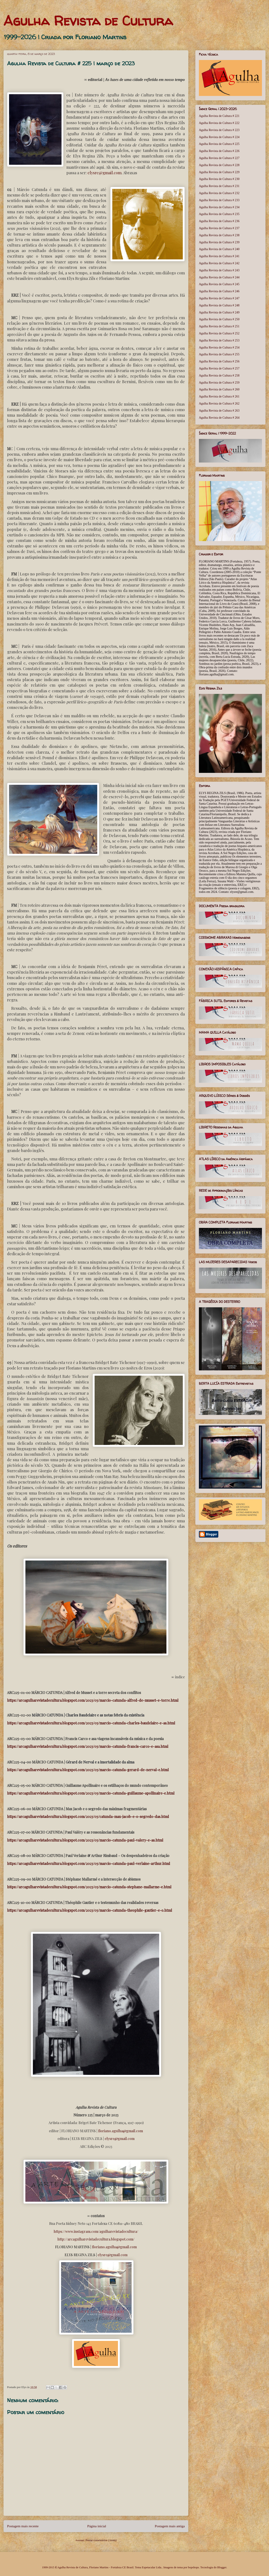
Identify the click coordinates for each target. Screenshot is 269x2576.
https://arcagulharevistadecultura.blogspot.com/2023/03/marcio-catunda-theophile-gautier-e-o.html (89, 1910)
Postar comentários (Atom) (101, 2540)
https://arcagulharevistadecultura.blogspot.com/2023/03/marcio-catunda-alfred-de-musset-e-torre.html (92, 1700)
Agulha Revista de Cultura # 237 (219, 228)
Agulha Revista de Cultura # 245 (219, 284)
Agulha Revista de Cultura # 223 (219, 130)
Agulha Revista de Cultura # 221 (219, 116)
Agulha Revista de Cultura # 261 (219, 396)
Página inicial (96, 2526)
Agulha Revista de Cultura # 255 (219, 354)
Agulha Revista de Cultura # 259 (219, 382)
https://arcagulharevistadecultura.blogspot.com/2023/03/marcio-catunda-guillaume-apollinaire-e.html (90, 1793)
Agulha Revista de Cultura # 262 (219, 403)
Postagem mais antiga (170, 2526)
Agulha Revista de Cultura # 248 (219, 305)
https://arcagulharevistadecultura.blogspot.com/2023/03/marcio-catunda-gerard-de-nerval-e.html (88, 1769)
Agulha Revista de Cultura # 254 (219, 347)
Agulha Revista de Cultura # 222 (219, 123)
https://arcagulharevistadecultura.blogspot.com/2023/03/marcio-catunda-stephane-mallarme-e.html (89, 1887)
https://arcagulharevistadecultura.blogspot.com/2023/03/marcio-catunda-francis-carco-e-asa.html (87, 1746)
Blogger (221, 2567)
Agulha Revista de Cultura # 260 (219, 389)
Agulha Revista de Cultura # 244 (219, 277)
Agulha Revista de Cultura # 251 (219, 326)
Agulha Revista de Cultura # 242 (219, 263)
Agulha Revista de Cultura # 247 (219, 298)
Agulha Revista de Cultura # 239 (219, 242)
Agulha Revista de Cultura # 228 (219, 165)
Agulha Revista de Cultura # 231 (219, 186)
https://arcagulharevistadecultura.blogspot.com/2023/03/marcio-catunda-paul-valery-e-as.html (85, 1840)
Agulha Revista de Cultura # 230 (219, 179)
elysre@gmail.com (104, 172)
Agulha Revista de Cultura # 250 (219, 319)
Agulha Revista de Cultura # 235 (219, 214)
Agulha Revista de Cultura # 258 (219, 375)
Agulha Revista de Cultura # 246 (219, 291)
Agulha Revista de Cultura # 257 (219, 368)
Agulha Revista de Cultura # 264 (219, 417)
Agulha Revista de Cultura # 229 (219, 172)
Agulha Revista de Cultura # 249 (219, 312)
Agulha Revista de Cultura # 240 (219, 249)
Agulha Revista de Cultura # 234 (219, 207)
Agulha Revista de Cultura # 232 (219, 193)
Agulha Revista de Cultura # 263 (219, 410)
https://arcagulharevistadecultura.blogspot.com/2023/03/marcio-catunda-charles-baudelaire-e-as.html (91, 1723)
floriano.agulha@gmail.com (114, 2246)
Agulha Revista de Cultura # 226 (219, 151)
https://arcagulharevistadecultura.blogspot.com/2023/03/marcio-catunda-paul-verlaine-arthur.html (88, 1863)
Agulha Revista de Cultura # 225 (219, 144)
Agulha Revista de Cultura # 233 (219, 200)
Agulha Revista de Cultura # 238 (219, 235)
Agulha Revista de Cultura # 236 (219, 221)
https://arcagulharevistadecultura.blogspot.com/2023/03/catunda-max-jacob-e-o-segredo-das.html (88, 1816)
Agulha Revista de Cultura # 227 (219, 158)
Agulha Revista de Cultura (88, 21)
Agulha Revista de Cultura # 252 (219, 333)
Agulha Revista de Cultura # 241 (219, 256)
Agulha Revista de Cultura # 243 (219, 270)
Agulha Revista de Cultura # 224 (219, 137)
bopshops (193, 2567)
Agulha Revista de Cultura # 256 (219, 361)
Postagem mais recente (23, 2526)
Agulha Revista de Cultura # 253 (219, 340)
